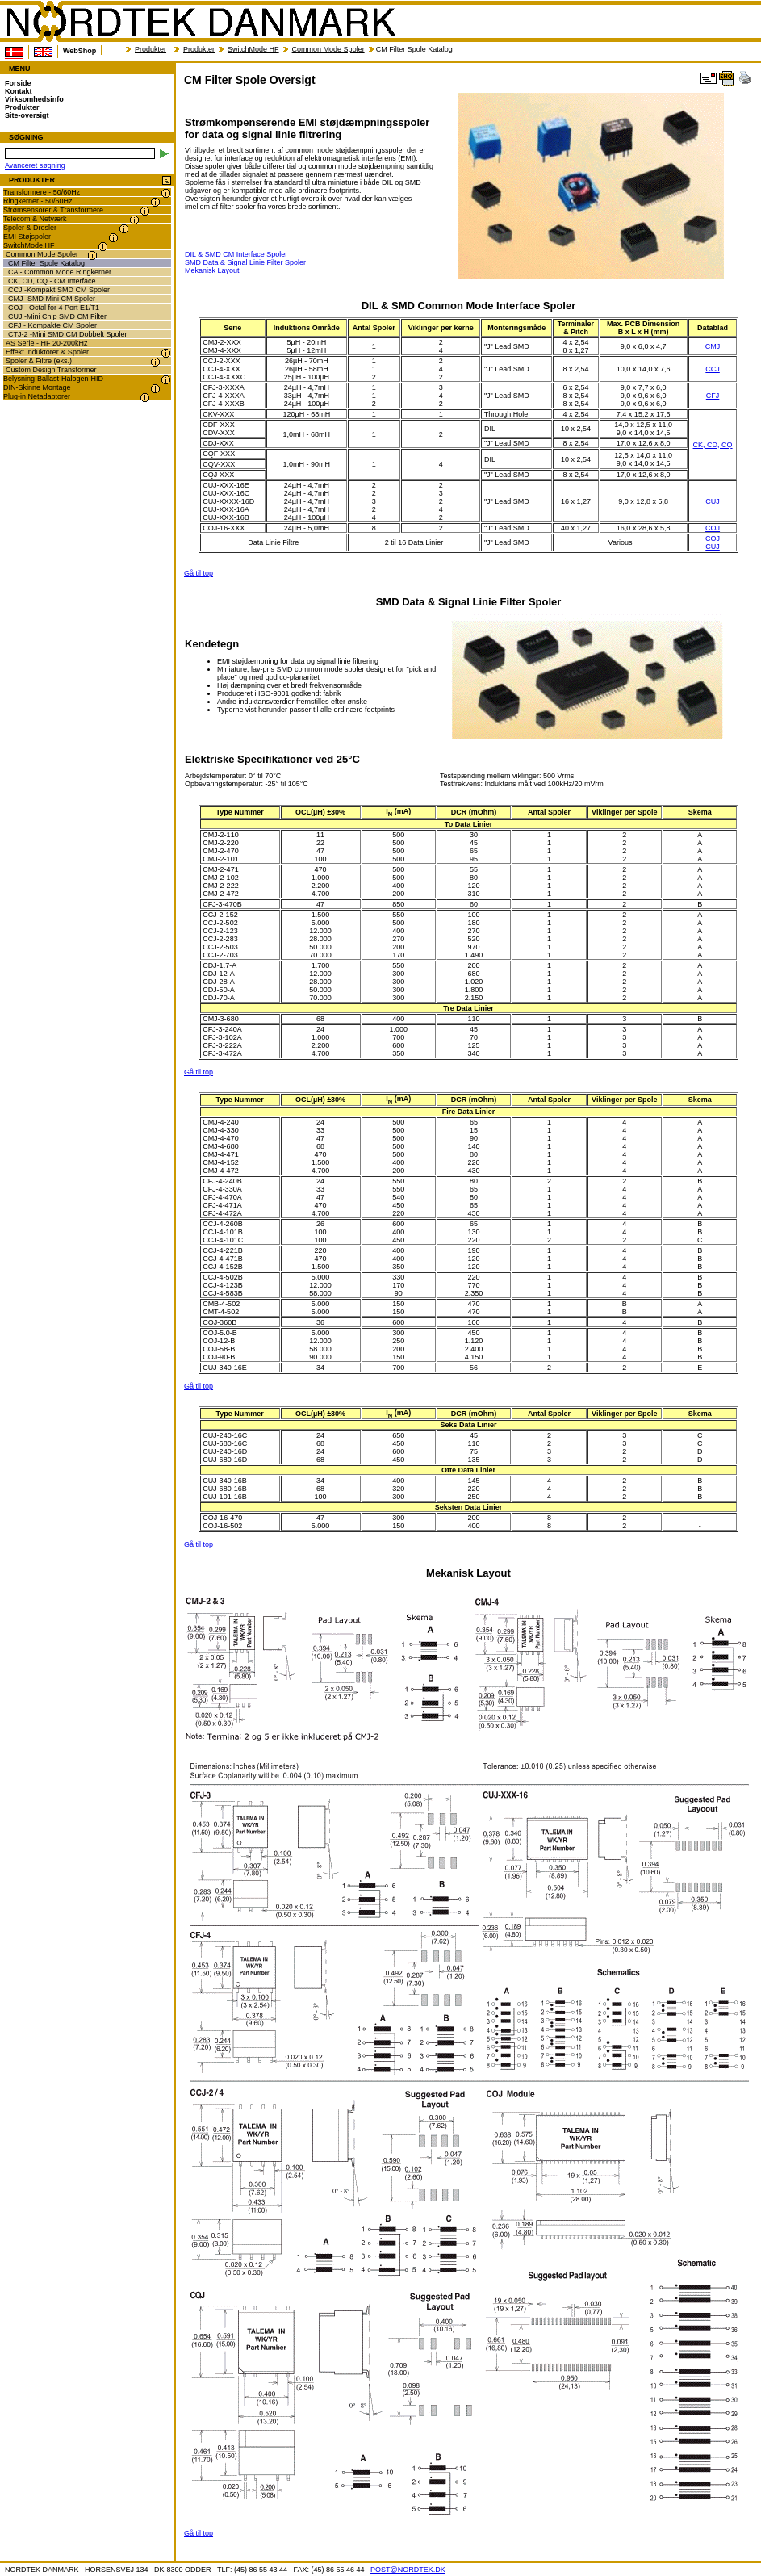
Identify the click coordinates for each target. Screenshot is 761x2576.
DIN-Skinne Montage (37, 387)
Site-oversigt (27, 115)
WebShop (79, 51)
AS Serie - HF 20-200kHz (47, 343)
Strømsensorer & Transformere (53, 210)
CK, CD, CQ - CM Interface (52, 281)
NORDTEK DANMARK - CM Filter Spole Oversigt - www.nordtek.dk (200, 22)
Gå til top (198, 573)
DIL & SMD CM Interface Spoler (236, 254)
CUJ (712, 501)
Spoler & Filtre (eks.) (39, 361)
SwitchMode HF (253, 49)
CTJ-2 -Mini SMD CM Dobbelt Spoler (68, 334)
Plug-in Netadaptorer (36, 396)
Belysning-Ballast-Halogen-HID (53, 379)
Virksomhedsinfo (34, 99)
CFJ (713, 396)
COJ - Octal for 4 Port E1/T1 (53, 308)
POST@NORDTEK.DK (407, 2570)
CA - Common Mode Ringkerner (59, 272)
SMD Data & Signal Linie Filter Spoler (245, 262)
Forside (18, 83)
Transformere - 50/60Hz (41, 192)
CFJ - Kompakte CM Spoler (52, 325)
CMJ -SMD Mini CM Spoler (51, 299)
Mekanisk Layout (212, 270)
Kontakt (18, 91)
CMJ (713, 346)
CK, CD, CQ (713, 445)
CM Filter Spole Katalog (46, 263)
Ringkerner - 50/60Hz (38, 201)
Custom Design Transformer (51, 370)
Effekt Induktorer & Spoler (47, 352)
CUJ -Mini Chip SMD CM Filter (57, 316)
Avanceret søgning (35, 165)
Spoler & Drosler (29, 228)
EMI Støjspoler (27, 236)
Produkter (150, 49)
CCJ (712, 369)
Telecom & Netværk (35, 219)
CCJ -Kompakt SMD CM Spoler (59, 290)
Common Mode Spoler (328, 49)
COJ (712, 528)
